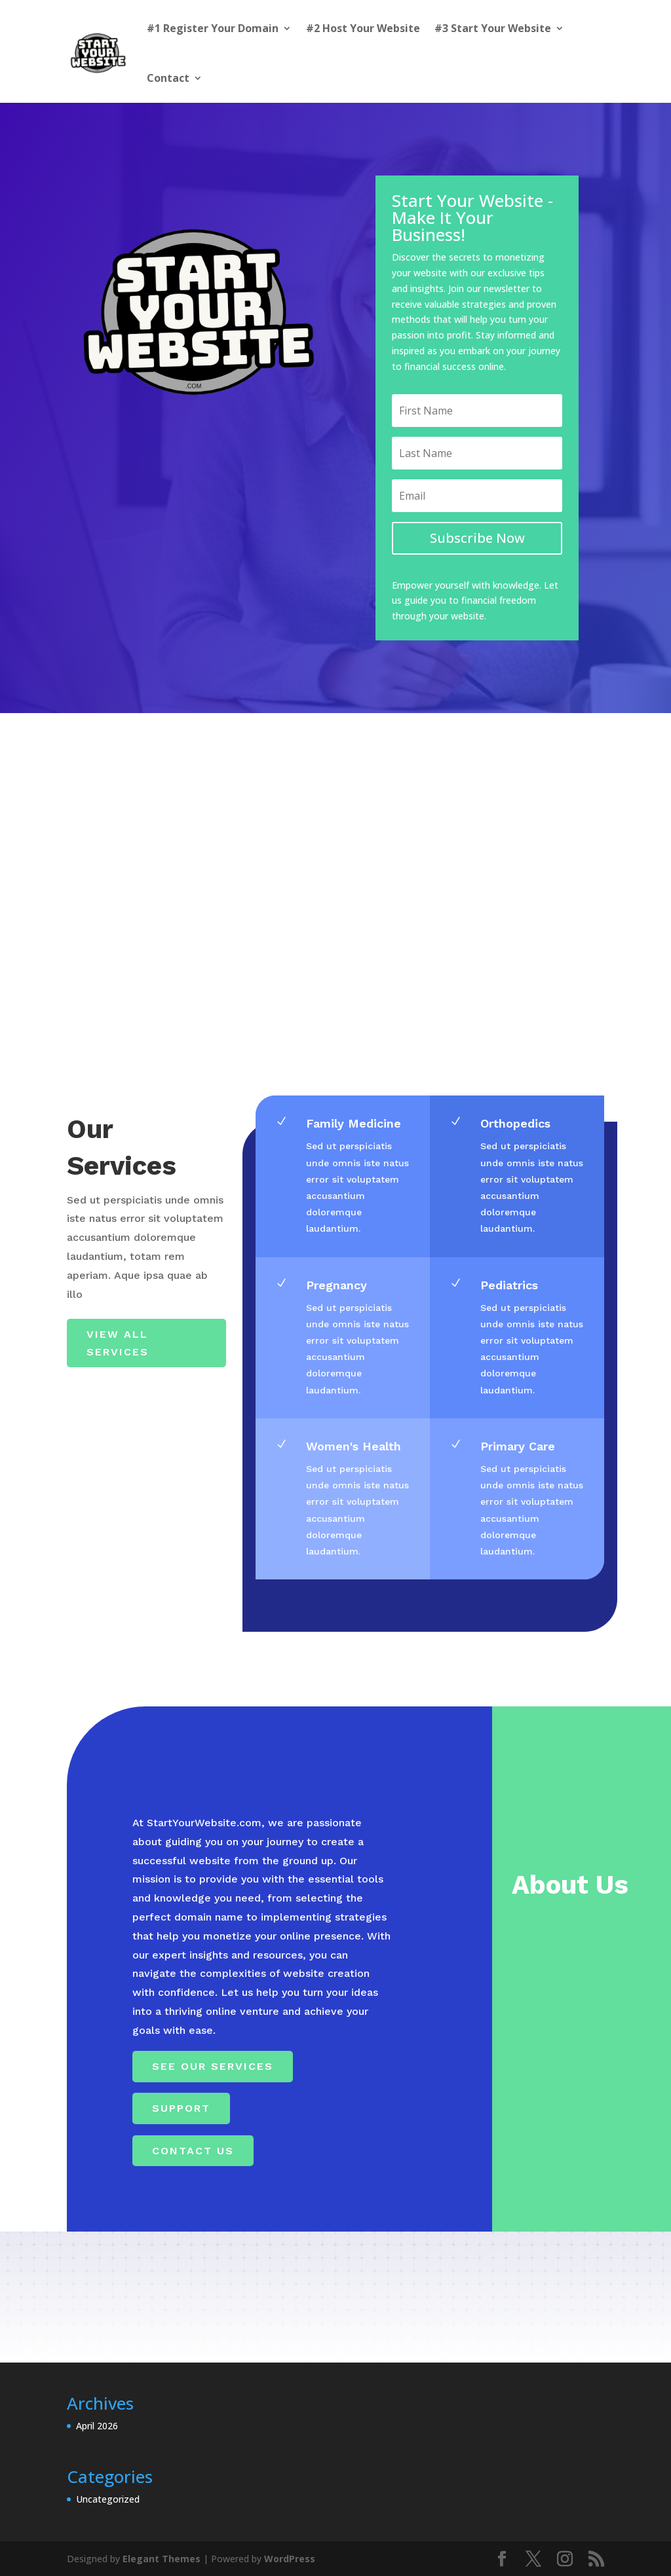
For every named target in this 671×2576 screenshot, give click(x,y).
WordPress (289, 2558)
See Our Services (212, 2066)
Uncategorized (108, 2499)
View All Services (117, 1343)
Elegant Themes (162, 2558)
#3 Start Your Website (492, 28)
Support (181, 2108)
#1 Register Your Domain (212, 28)
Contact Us (193, 2150)
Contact (168, 78)
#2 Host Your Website (363, 28)
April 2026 (97, 2426)
